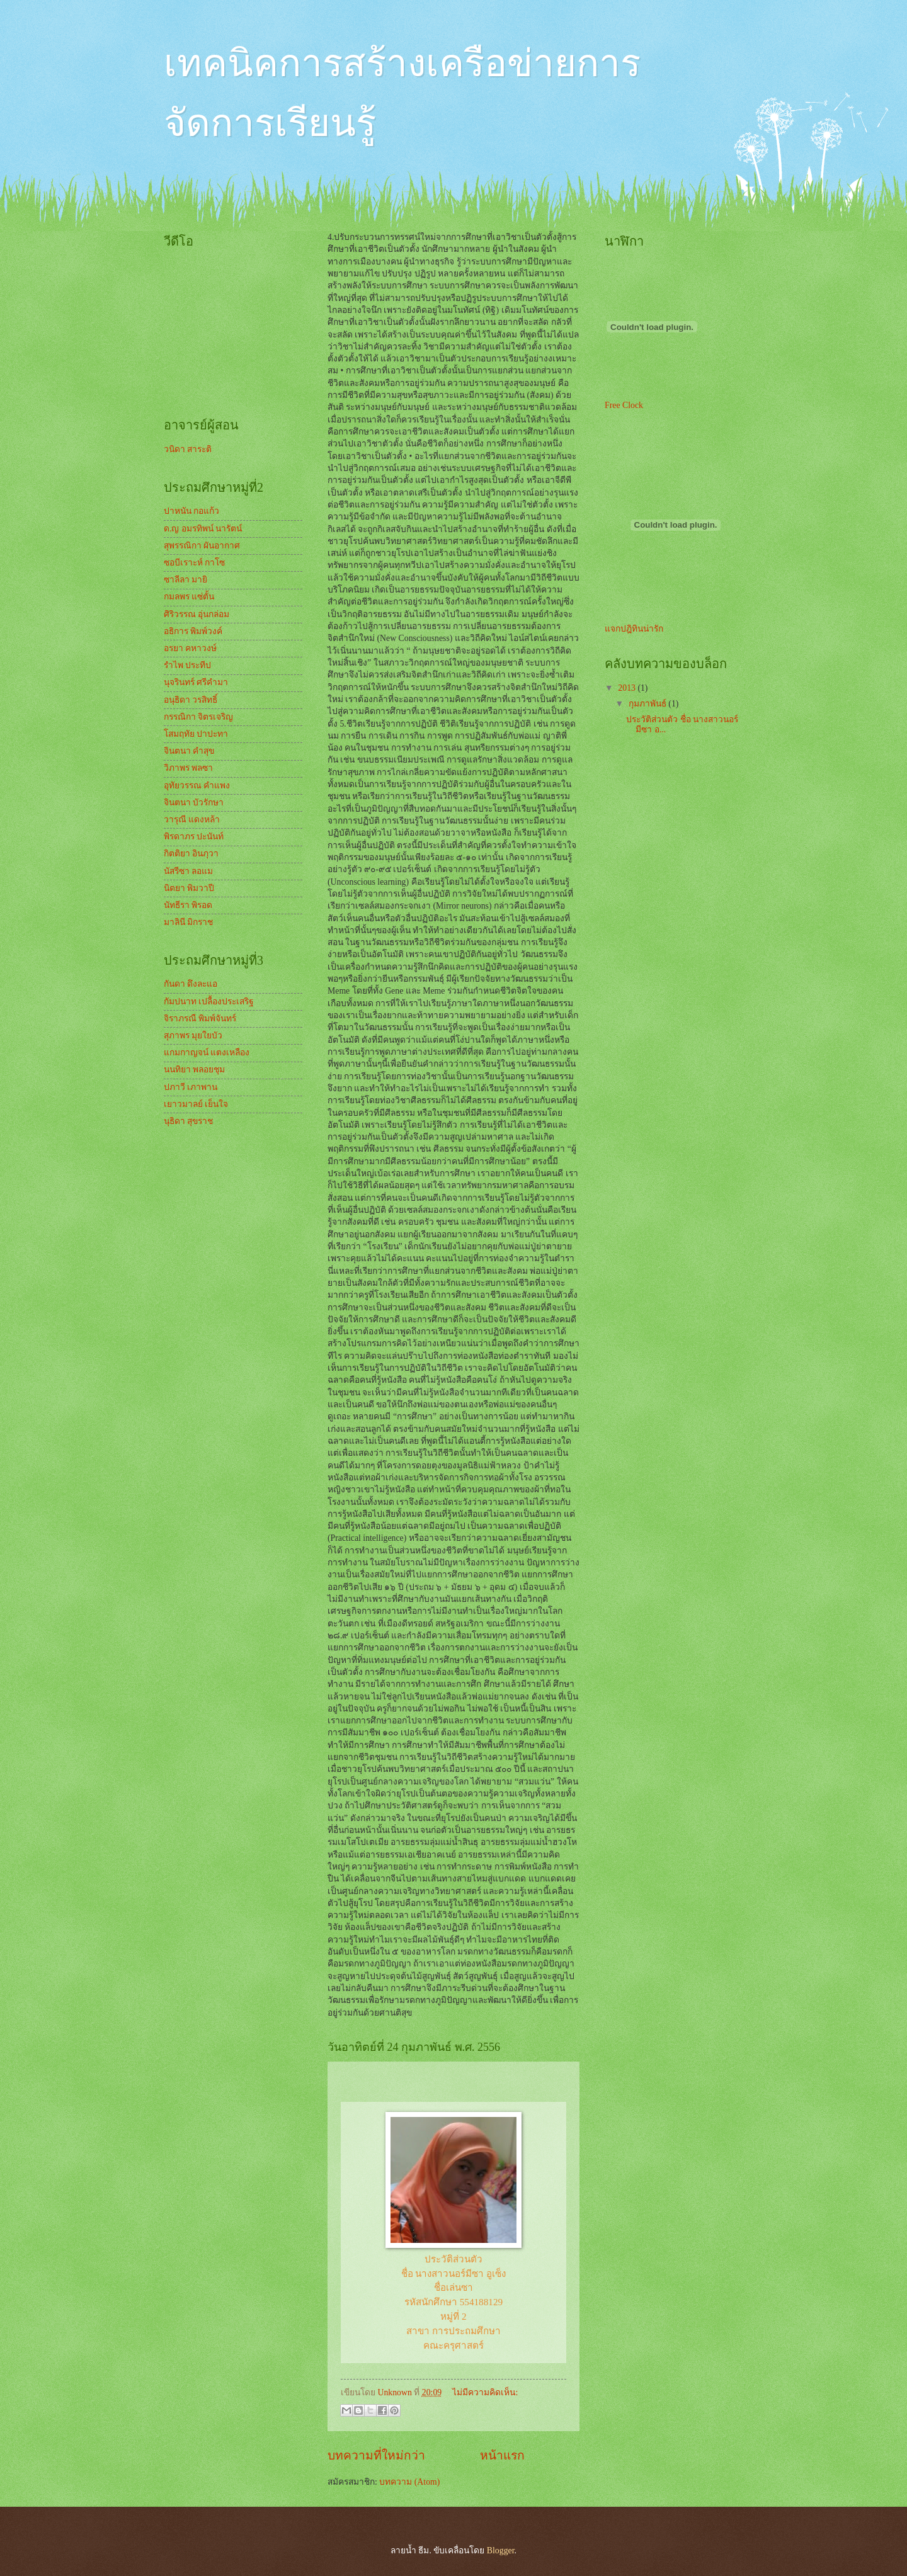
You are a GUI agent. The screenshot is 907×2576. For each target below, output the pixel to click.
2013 (627, 688)
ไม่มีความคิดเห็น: (485, 2392)
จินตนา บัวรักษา (194, 802)
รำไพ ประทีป (187, 665)
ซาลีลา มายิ (185, 579)
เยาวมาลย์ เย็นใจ (196, 1104)
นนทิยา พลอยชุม (194, 1069)
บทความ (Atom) (409, 2482)
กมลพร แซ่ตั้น (189, 596)
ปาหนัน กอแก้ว (191, 511)
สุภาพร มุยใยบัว (193, 1035)
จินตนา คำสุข (189, 751)
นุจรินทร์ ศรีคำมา (196, 682)
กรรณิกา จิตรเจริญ (198, 717)
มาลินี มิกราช (188, 922)
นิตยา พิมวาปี (189, 888)
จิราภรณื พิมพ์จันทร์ (200, 1018)
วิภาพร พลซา (188, 768)
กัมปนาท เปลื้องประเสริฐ (209, 1001)
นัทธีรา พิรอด (188, 905)
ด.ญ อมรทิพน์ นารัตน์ (203, 528)
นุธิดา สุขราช (188, 1121)
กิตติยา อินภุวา (191, 853)
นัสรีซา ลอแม (188, 871)
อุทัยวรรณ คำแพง (197, 785)
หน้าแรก (502, 2455)
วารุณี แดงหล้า (192, 819)
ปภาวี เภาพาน (190, 1087)
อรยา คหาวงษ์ (190, 648)
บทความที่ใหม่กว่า (376, 2455)
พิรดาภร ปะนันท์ (194, 836)
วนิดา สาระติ (188, 449)
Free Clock (624, 405)
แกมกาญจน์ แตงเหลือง (206, 1052)
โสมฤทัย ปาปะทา (196, 734)
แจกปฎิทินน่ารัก (634, 628)
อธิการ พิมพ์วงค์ (193, 631)
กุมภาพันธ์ (648, 703)
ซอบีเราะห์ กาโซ (194, 562)
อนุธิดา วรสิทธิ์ (190, 700)
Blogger (501, 2550)
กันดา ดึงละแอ (190, 984)
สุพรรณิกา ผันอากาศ (202, 545)
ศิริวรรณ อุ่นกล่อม (196, 614)
